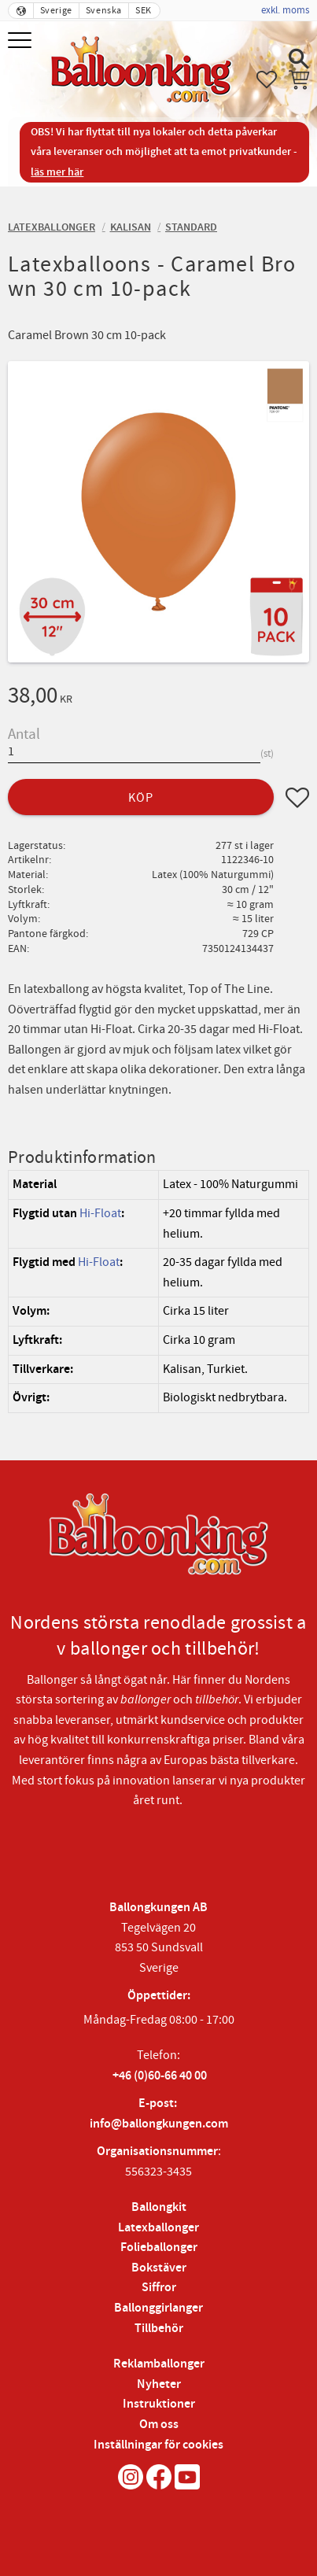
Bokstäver (158, 2268)
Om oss (159, 2424)
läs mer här (57, 171)
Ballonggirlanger (158, 2308)
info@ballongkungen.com (159, 2124)
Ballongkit (158, 2207)
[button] (21, 41)
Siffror (159, 2287)
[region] (158, 1291)
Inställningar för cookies (158, 2445)
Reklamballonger (159, 2364)
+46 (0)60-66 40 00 (159, 2076)
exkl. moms (285, 10)
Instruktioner (159, 2404)
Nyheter (159, 2384)
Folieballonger (158, 2247)
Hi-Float (100, 1213)
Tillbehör (159, 2328)
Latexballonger (158, 2228)
